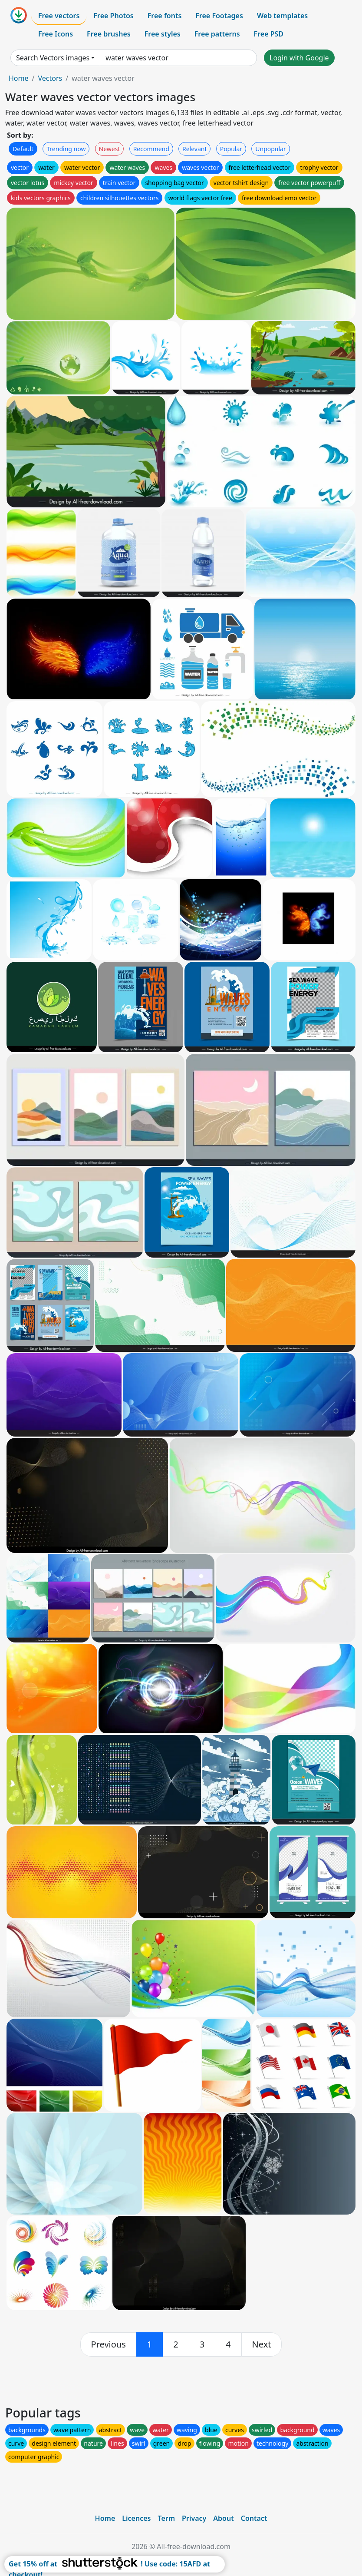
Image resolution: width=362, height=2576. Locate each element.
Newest (109, 149)
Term (166, 2518)
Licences (136, 2518)
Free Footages (219, 15)
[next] (261, 2344)
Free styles (163, 34)
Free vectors (58, 15)
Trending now (66, 149)
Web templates (282, 15)
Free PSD (268, 34)
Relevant (194, 149)
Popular (231, 149)
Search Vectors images (52, 58)
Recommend (151, 149)
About (223, 2518)
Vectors (50, 78)
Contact (254, 2518)
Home (19, 78)
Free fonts (165, 15)
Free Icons (55, 34)
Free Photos (113, 15)
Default (23, 149)
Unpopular (270, 149)
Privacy (194, 2518)
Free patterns (217, 34)
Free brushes (109, 34)
